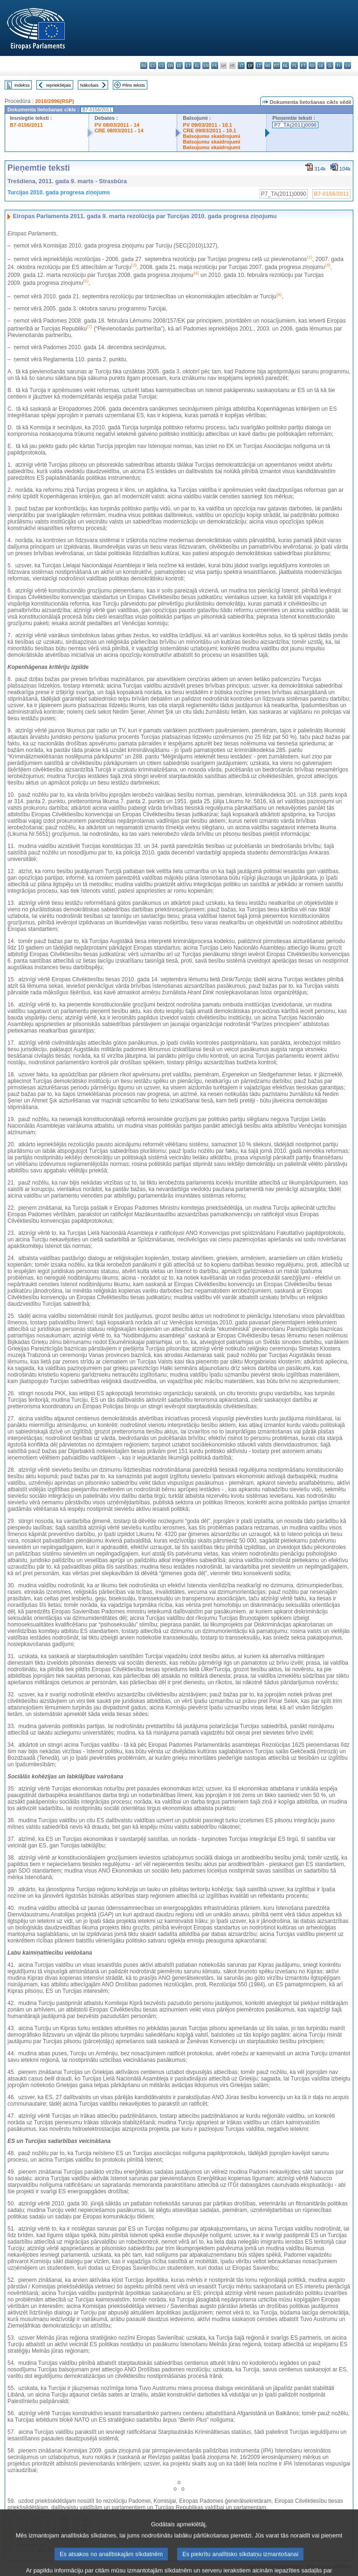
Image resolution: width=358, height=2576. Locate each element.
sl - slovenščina (329, 65)
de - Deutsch (179, 65)
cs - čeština (161, 65)
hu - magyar (267, 65)
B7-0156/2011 (26, 125)
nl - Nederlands (285, 65)
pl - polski (294, 65)
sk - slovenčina (320, 65)
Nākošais (89, 85)
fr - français (214, 65)
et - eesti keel (188, 65)
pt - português (303, 65)
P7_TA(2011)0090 (295, 125)
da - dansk (170, 65)
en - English (205, 65)
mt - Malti (276, 65)
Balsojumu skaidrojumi (211, 136)
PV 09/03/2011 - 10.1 (207, 125)
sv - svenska (347, 65)
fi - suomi (338, 65)
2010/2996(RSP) (54, 101)
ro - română (312, 65)
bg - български (143, 65)
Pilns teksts (134, 85)
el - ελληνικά (196, 65)
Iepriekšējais (58, 85)
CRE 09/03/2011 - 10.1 (209, 130)
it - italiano (241, 65)
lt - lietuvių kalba (258, 65)
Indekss (22, 85)
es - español (152, 65)
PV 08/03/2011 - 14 (117, 125)
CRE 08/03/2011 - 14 (119, 130)
